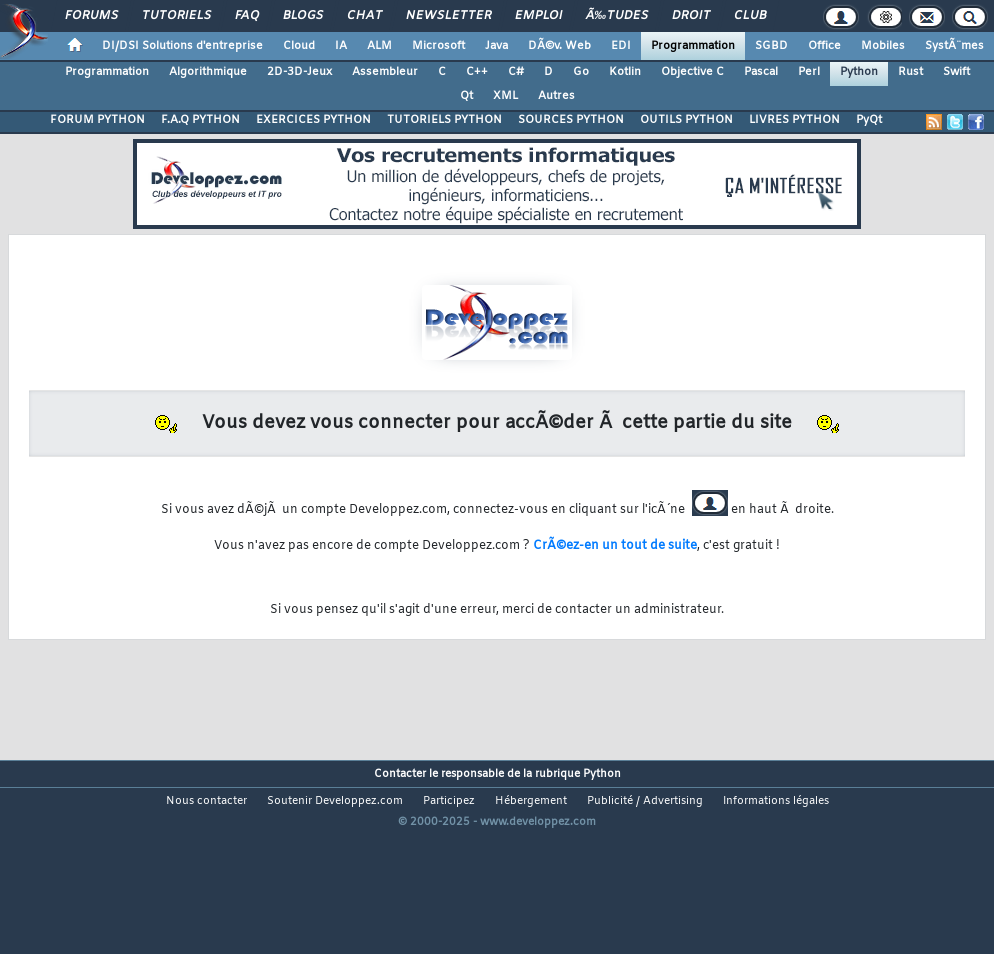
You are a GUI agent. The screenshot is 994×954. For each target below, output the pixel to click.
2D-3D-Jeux (299, 72)
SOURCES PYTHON (571, 120)
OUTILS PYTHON (686, 120)
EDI (621, 46)
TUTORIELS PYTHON (444, 120)
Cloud (299, 46)
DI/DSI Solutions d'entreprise (182, 46)
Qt (466, 96)
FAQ (247, 16)
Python (859, 72)
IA (341, 46)
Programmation (693, 46)
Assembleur (385, 72)
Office (824, 46)
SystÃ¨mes (954, 46)
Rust (910, 72)
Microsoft (438, 46)
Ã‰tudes (617, 16)
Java (496, 46)
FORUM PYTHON (97, 120)
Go (581, 72)
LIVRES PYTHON (794, 120)
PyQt (869, 120)
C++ (477, 72)
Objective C (692, 72)
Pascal (761, 72)
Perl (809, 72)
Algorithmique (208, 72)
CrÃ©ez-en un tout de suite (615, 546)
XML (505, 96)
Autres (556, 96)
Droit (691, 16)
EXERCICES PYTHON (313, 120)
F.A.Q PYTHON (200, 120)
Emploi (538, 16)
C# (516, 72)
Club (750, 16)
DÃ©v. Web (559, 46)
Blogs (303, 16)
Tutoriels (176, 16)
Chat (364, 16)
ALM (379, 46)
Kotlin (625, 72)
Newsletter (448, 16)
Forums (91, 16)
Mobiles (883, 46)
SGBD (771, 46)
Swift (956, 72)
